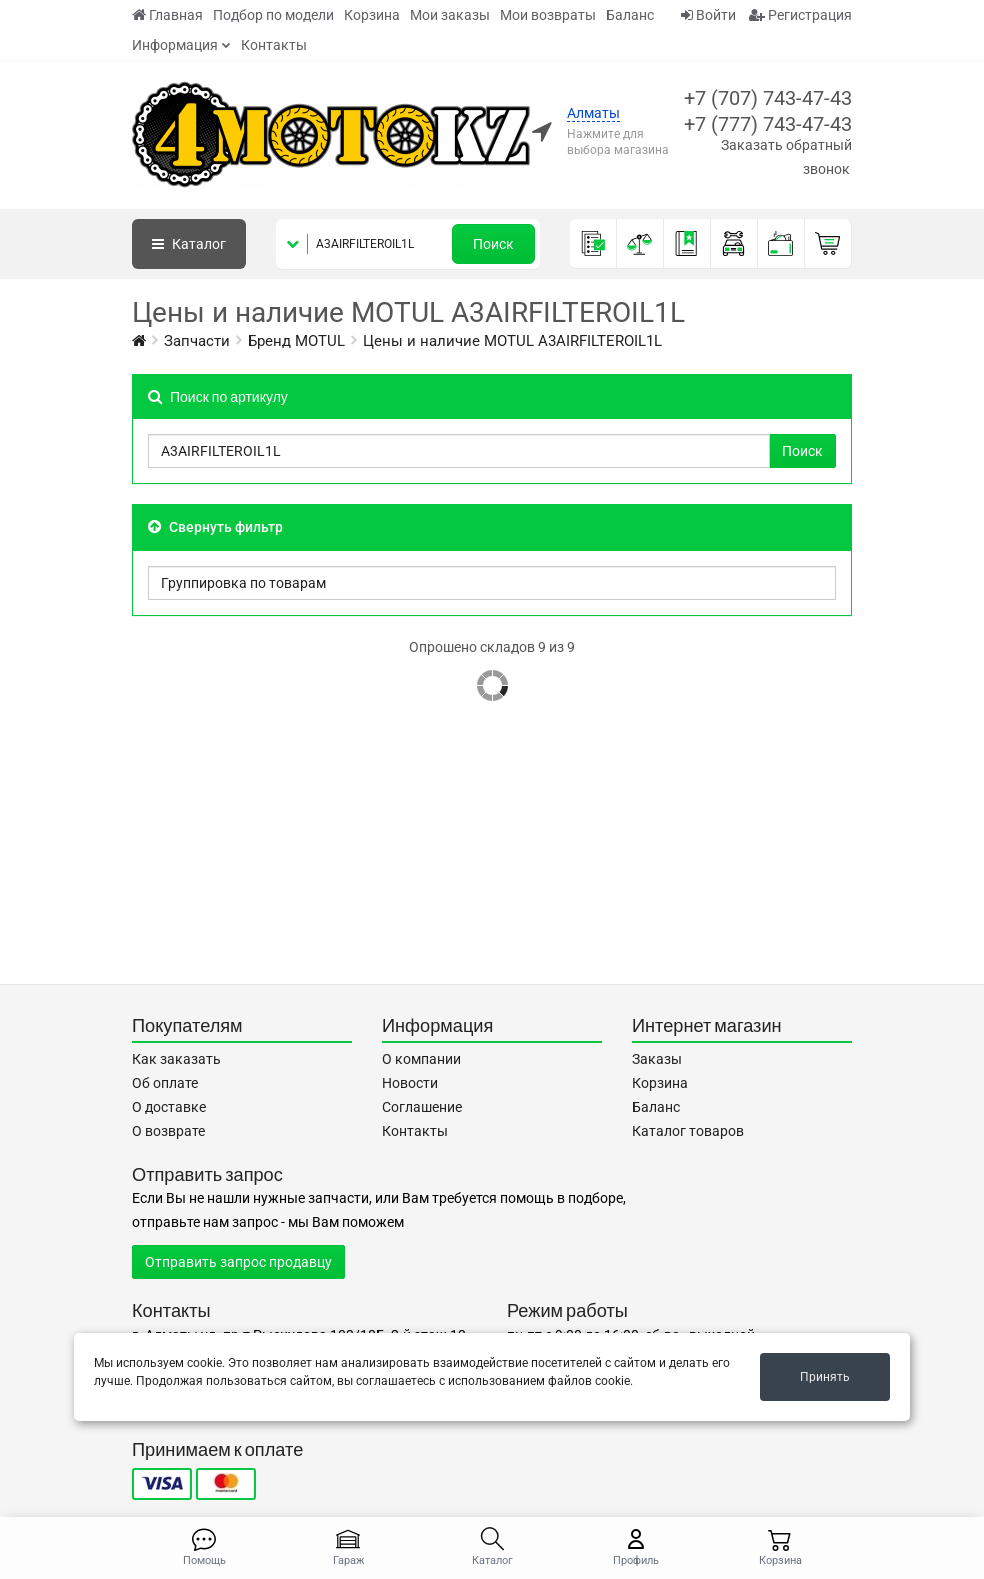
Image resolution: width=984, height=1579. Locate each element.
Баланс (630, 15)
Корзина (372, 15)
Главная (167, 15)
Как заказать (176, 1059)
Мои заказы (450, 15)
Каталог (189, 244)
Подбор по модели (273, 15)
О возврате (168, 1131)
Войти (708, 15)
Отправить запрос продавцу (238, 1262)
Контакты (274, 45)
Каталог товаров (688, 1131)
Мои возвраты (548, 15)
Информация (175, 45)
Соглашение (422, 1107)
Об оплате (165, 1083)
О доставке (169, 1107)
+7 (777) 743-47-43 (768, 124)
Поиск (493, 244)
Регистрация (800, 15)
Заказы (657, 1059)
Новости (410, 1083)
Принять (825, 1377)
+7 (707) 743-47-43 (768, 98)
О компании (421, 1059)
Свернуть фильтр (215, 527)
